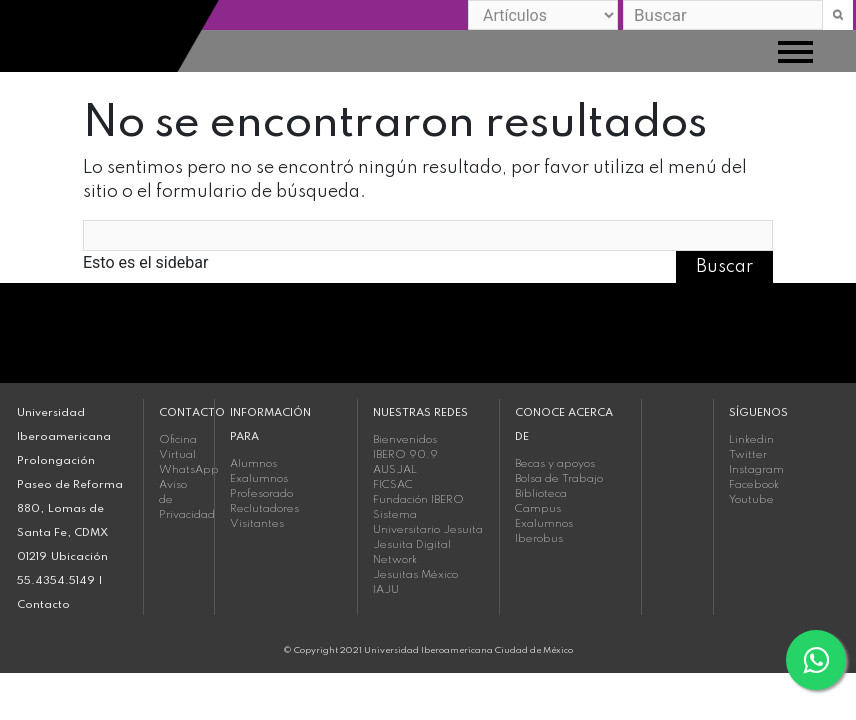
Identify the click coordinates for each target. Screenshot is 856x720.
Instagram (756, 470)
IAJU (386, 590)
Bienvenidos (405, 440)
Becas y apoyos (555, 464)
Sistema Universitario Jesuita (428, 522)
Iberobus (539, 539)
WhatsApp (179, 470)
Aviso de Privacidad (179, 500)
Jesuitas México (415, 575)
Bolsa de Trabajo (559, 479)
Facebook (754, 485)
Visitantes (257, 524)
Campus (538, 509)
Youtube (751, 500)
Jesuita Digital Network (412, 552)
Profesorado (261, 494)
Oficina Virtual (178, 447)
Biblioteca (541, 494)
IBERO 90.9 (405, 455)
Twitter (748, 455)
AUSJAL (395, 470)
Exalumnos (259, 479)
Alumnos (253, 464)
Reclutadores (264, 509)
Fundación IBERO (418, 500)
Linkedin (751, 440)
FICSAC (393, 485)
